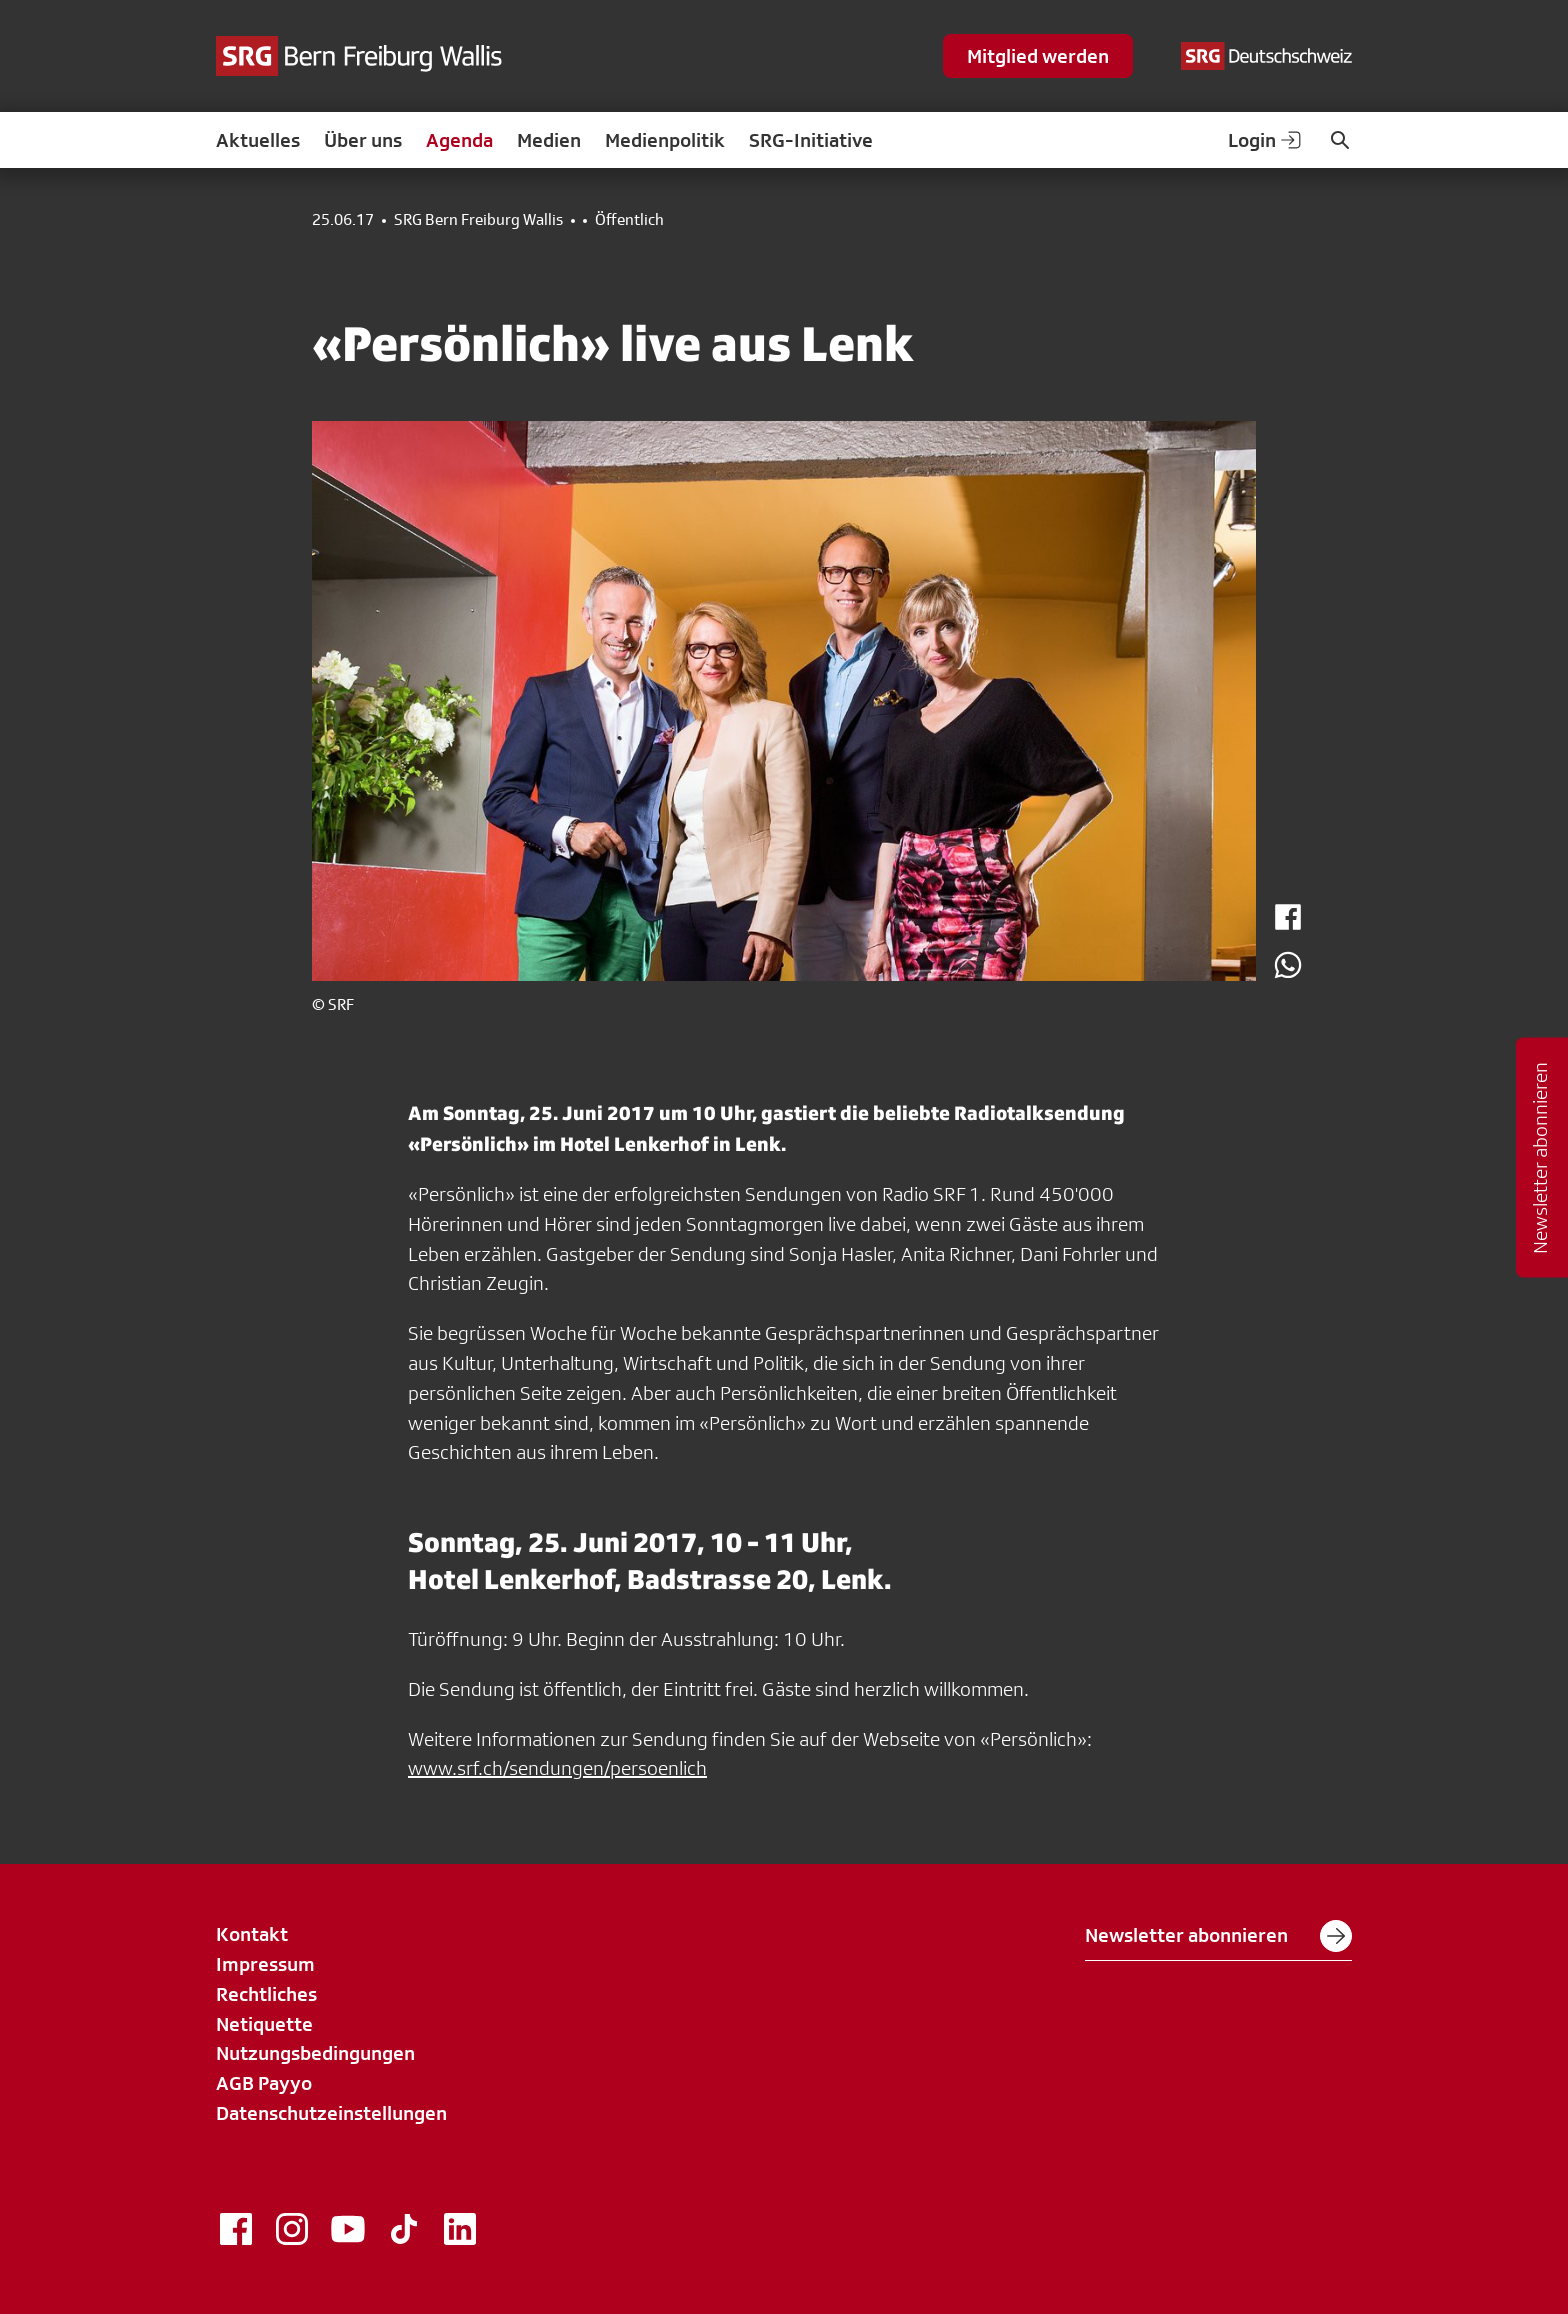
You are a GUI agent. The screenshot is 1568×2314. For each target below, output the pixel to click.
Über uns (363, 140)
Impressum (265, 1964)
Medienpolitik (665, 140)
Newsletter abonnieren (1218, 1936)
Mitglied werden (1038, 56)
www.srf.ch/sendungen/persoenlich (557, 1768)
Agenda (459, 140)
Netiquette (264, 2024)
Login (1266, 140)
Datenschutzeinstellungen (331, 2113)
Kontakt (252, 1934)
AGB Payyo (264, 2083)
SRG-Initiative (811, 140)
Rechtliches (266, 1994)
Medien (549, 140)
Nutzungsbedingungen (315, 2053)
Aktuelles (258, 140)
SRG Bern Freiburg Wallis (478, 220)
